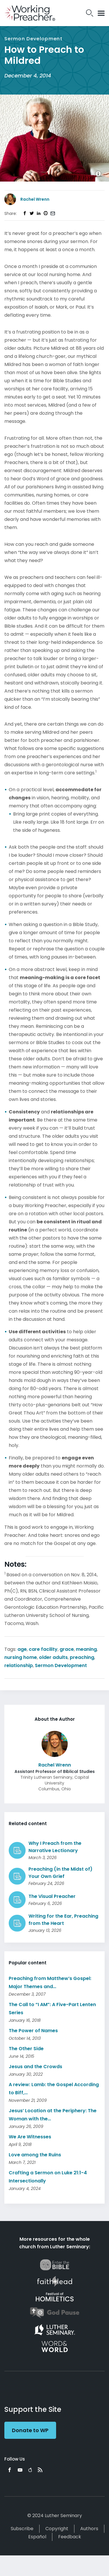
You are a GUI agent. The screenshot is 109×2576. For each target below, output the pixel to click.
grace (67, 1649)
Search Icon (89, 13)
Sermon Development (61, 1665)
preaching (82, 1657)
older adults (53, 1657)
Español (37, 2536)
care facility (43, 1649)
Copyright (56, 2528)
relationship (18, 1665)
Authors (89, 2528)
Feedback (69, 2536)
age (22, 1649)
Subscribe (22, 2528)
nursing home (20, 1657)
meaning (86, 1649)
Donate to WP (30, 2430)
